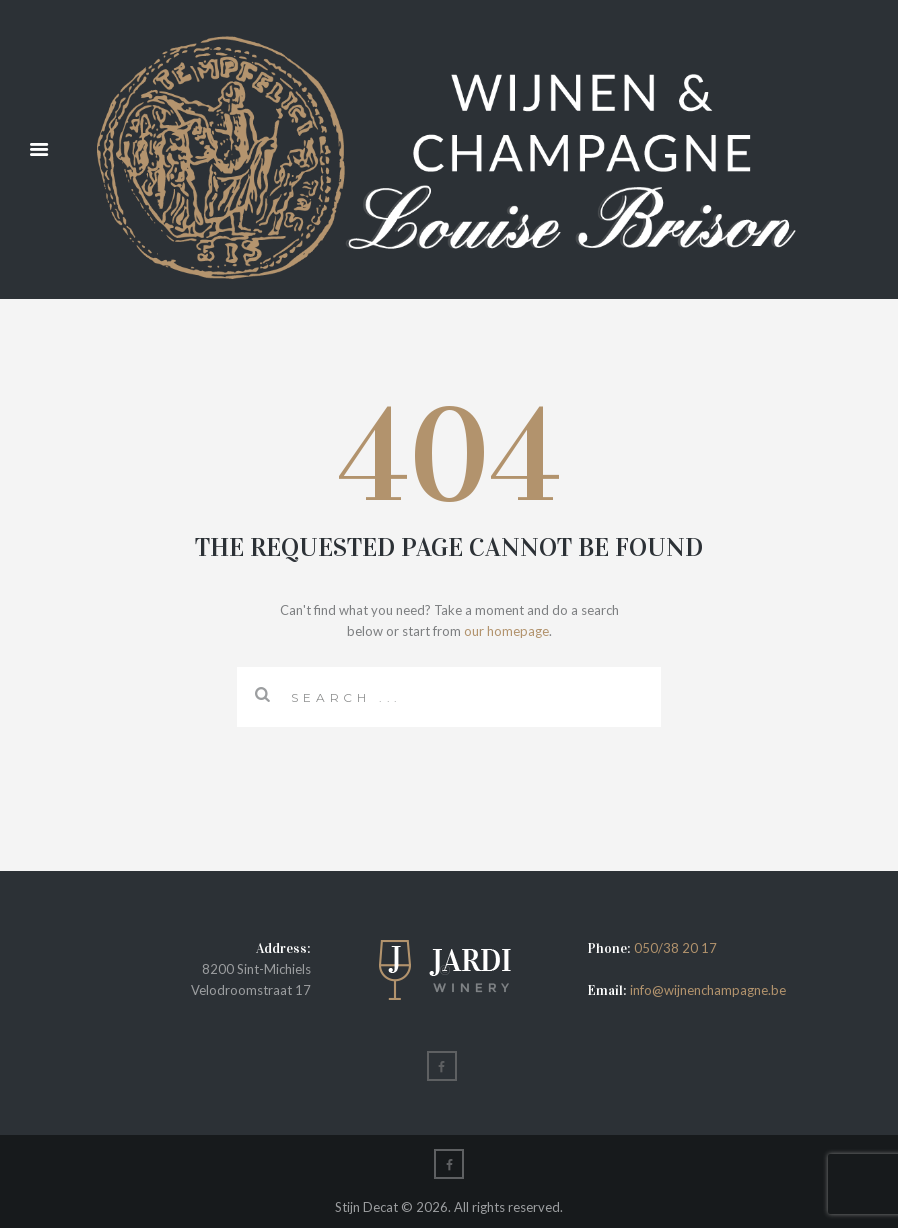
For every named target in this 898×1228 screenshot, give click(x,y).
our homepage (506, 631)
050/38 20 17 (675, 948)
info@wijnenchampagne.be (706, 990)
